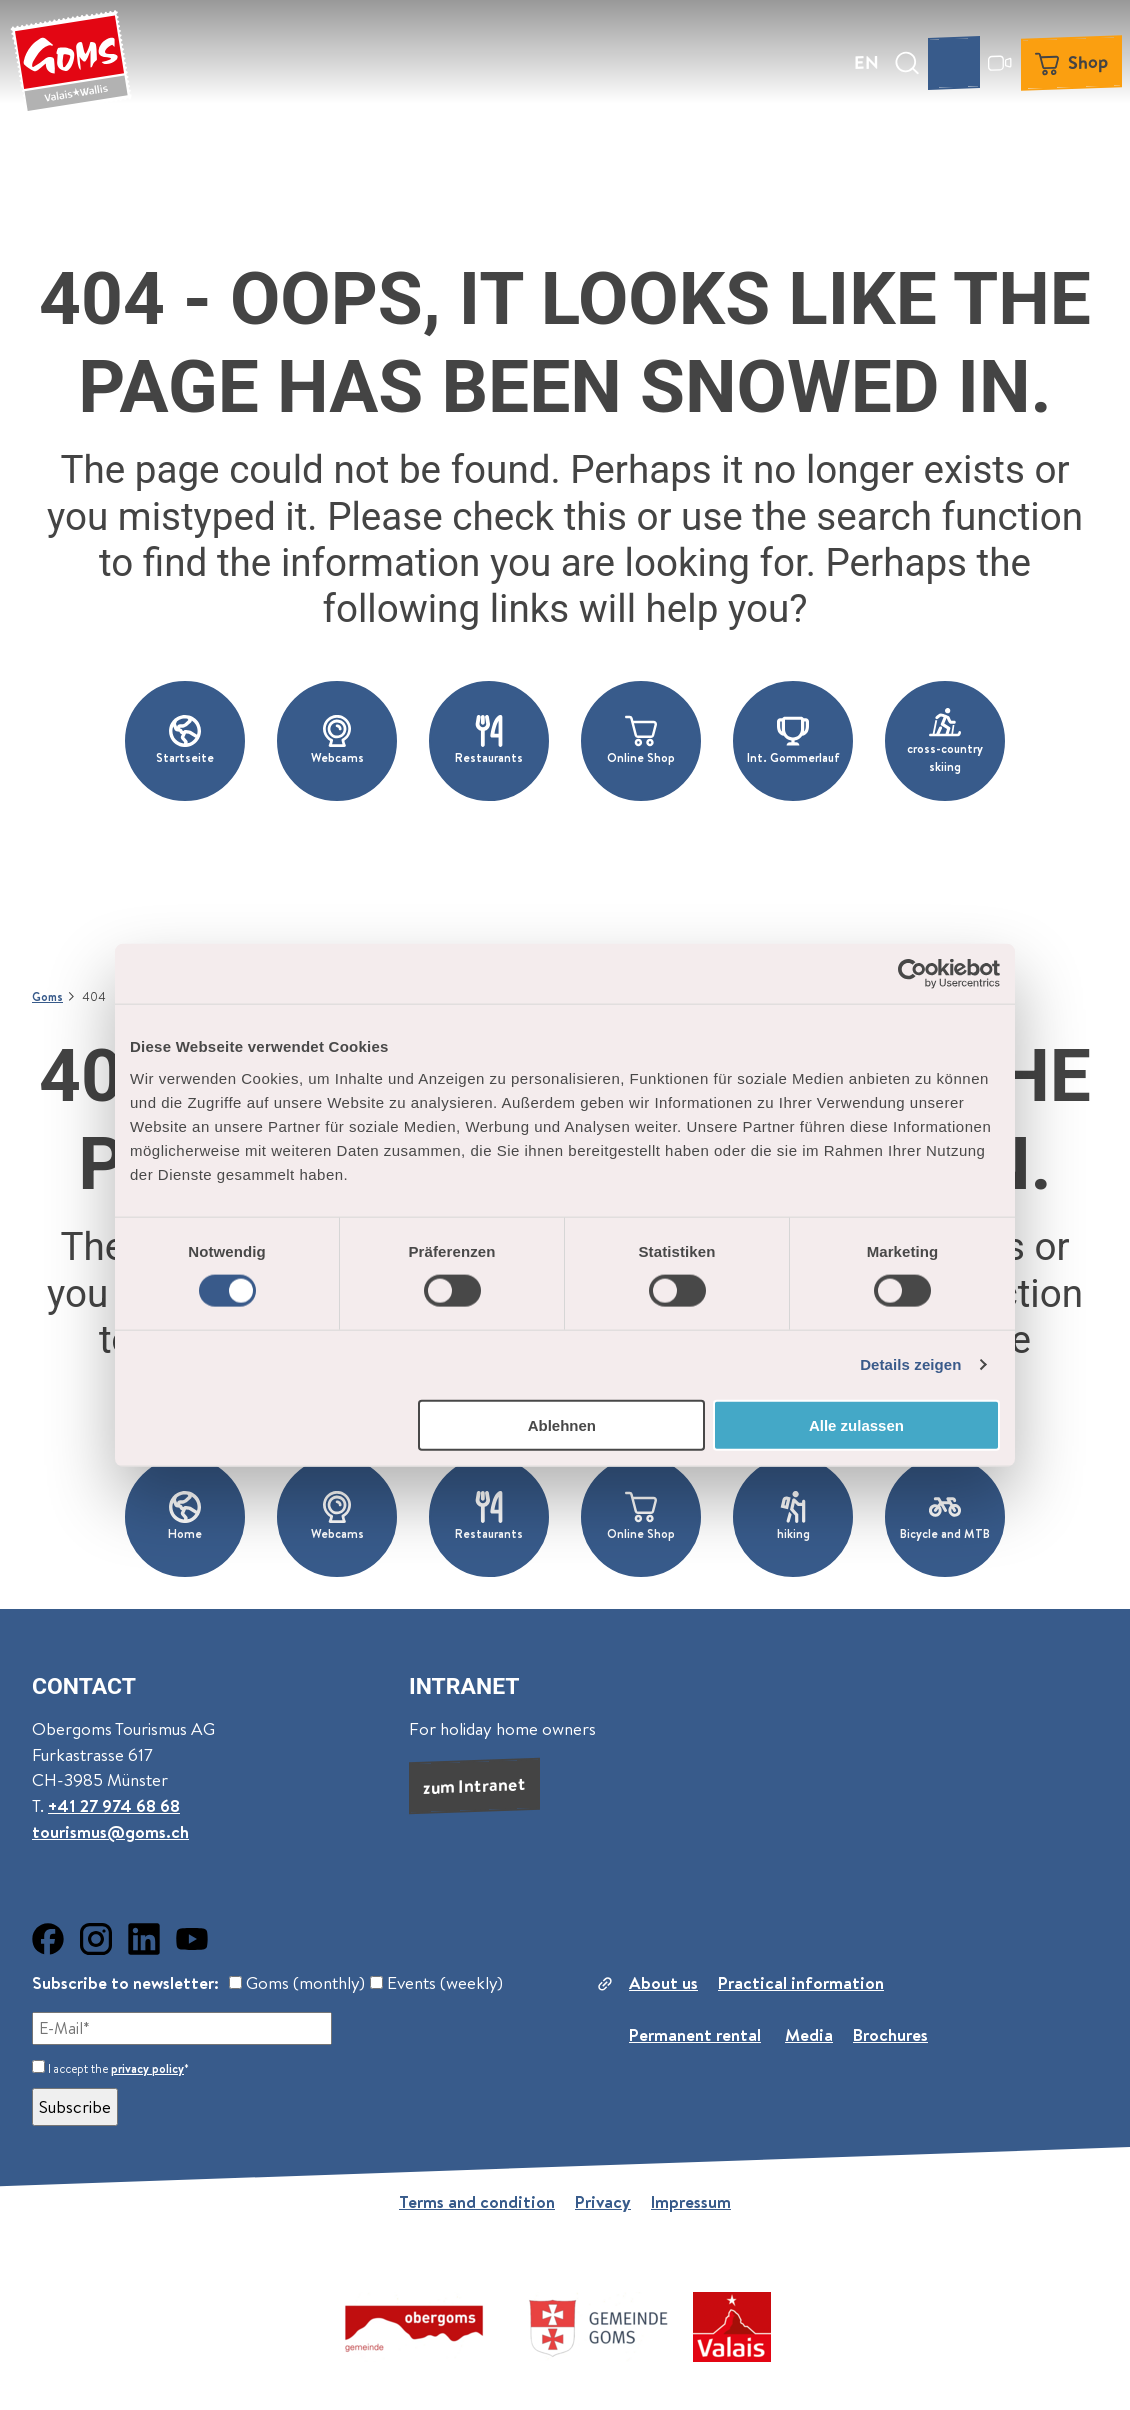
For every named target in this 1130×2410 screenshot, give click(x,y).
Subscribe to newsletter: (125, 1983)
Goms (47, 997)
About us (663, 1983)
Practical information (801, 1983)
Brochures (890, 2035)
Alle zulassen (856, 1424)
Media (809, 2035)
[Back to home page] (71, 63)
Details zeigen (910, 1364)
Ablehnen (562, 1424)
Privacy (603, 2202)
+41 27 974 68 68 (114, 1807)
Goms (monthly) (297, 1983)
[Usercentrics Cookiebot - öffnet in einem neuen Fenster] (912, 974)
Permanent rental (695, 2035)
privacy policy (147, 2068)
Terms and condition (477, 2202)
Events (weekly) (436, 1983)
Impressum (691, 2202)
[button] (185, 741)
